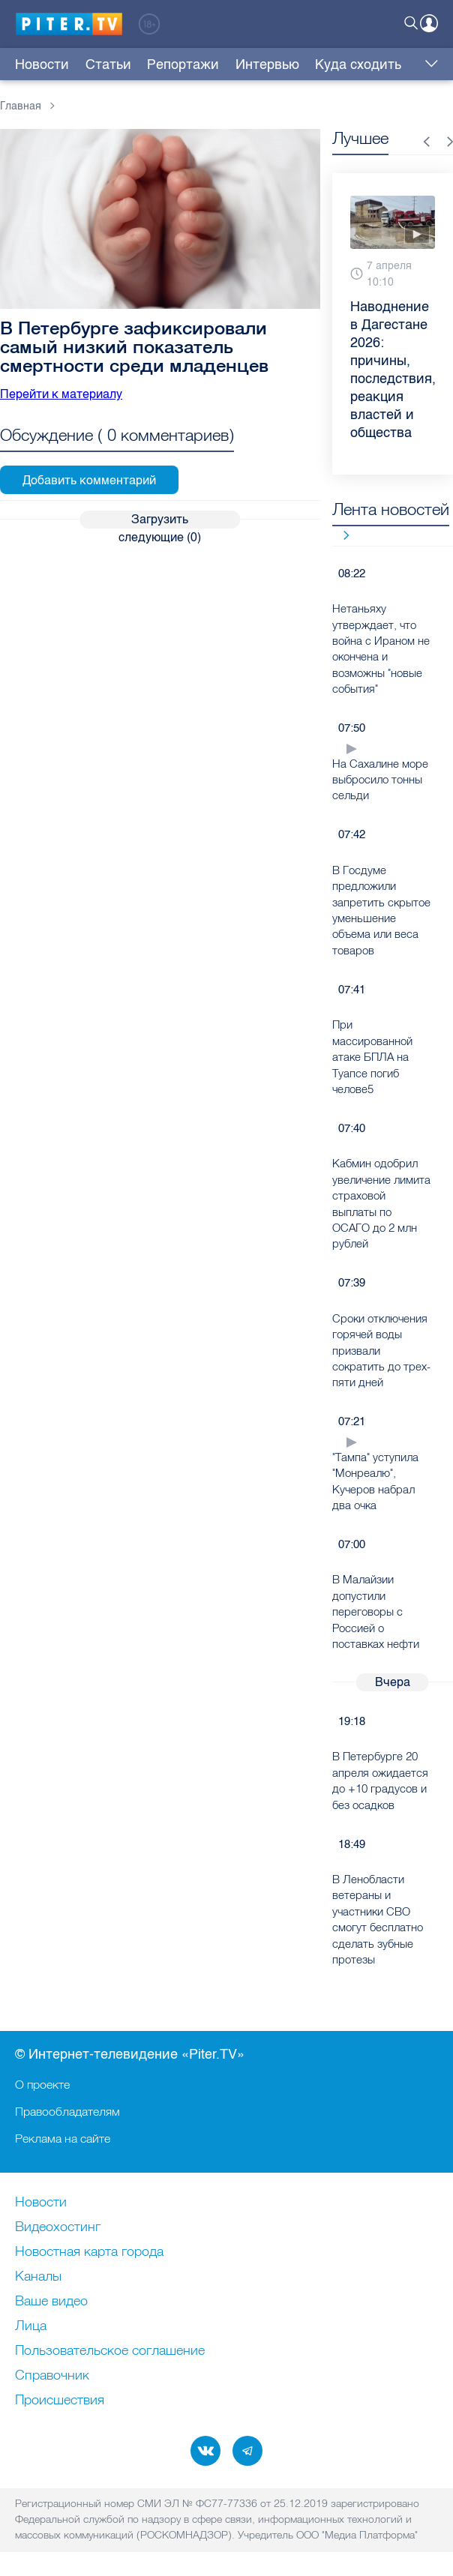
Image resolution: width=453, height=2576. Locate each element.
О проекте (42, 2084)
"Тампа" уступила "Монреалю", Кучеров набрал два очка (375, 1481)
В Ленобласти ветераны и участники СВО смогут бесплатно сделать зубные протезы (377, 1919)
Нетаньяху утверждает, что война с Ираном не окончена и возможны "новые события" (381, 648)
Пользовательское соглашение (110, 2351)
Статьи (93, 64)
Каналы (38, 2276)
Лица (30, 2326)
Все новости (341, 535)
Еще (428, 64)
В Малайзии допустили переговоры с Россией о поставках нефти (375, 1611)
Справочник (52, 2375)
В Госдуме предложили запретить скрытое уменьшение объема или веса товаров (381, 910)
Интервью (221, 64)
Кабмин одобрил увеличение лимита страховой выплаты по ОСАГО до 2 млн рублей (381, 1203)
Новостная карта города (89, 2252)
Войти (429, 23)
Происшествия (59, 2400)
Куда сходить (297, 64)
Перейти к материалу (61, 394)
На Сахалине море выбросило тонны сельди (380, 779)
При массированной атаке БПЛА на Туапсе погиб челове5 (372, 1056)
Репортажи (152, 64)
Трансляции (378, 64)
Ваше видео (51, 2301)
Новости (42, 64)
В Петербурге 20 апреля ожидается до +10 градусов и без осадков (380, 1780)
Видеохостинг (57, 2227)
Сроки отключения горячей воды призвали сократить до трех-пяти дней (381, 1350)
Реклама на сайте (62, 2138)
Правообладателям (67, 2111)
